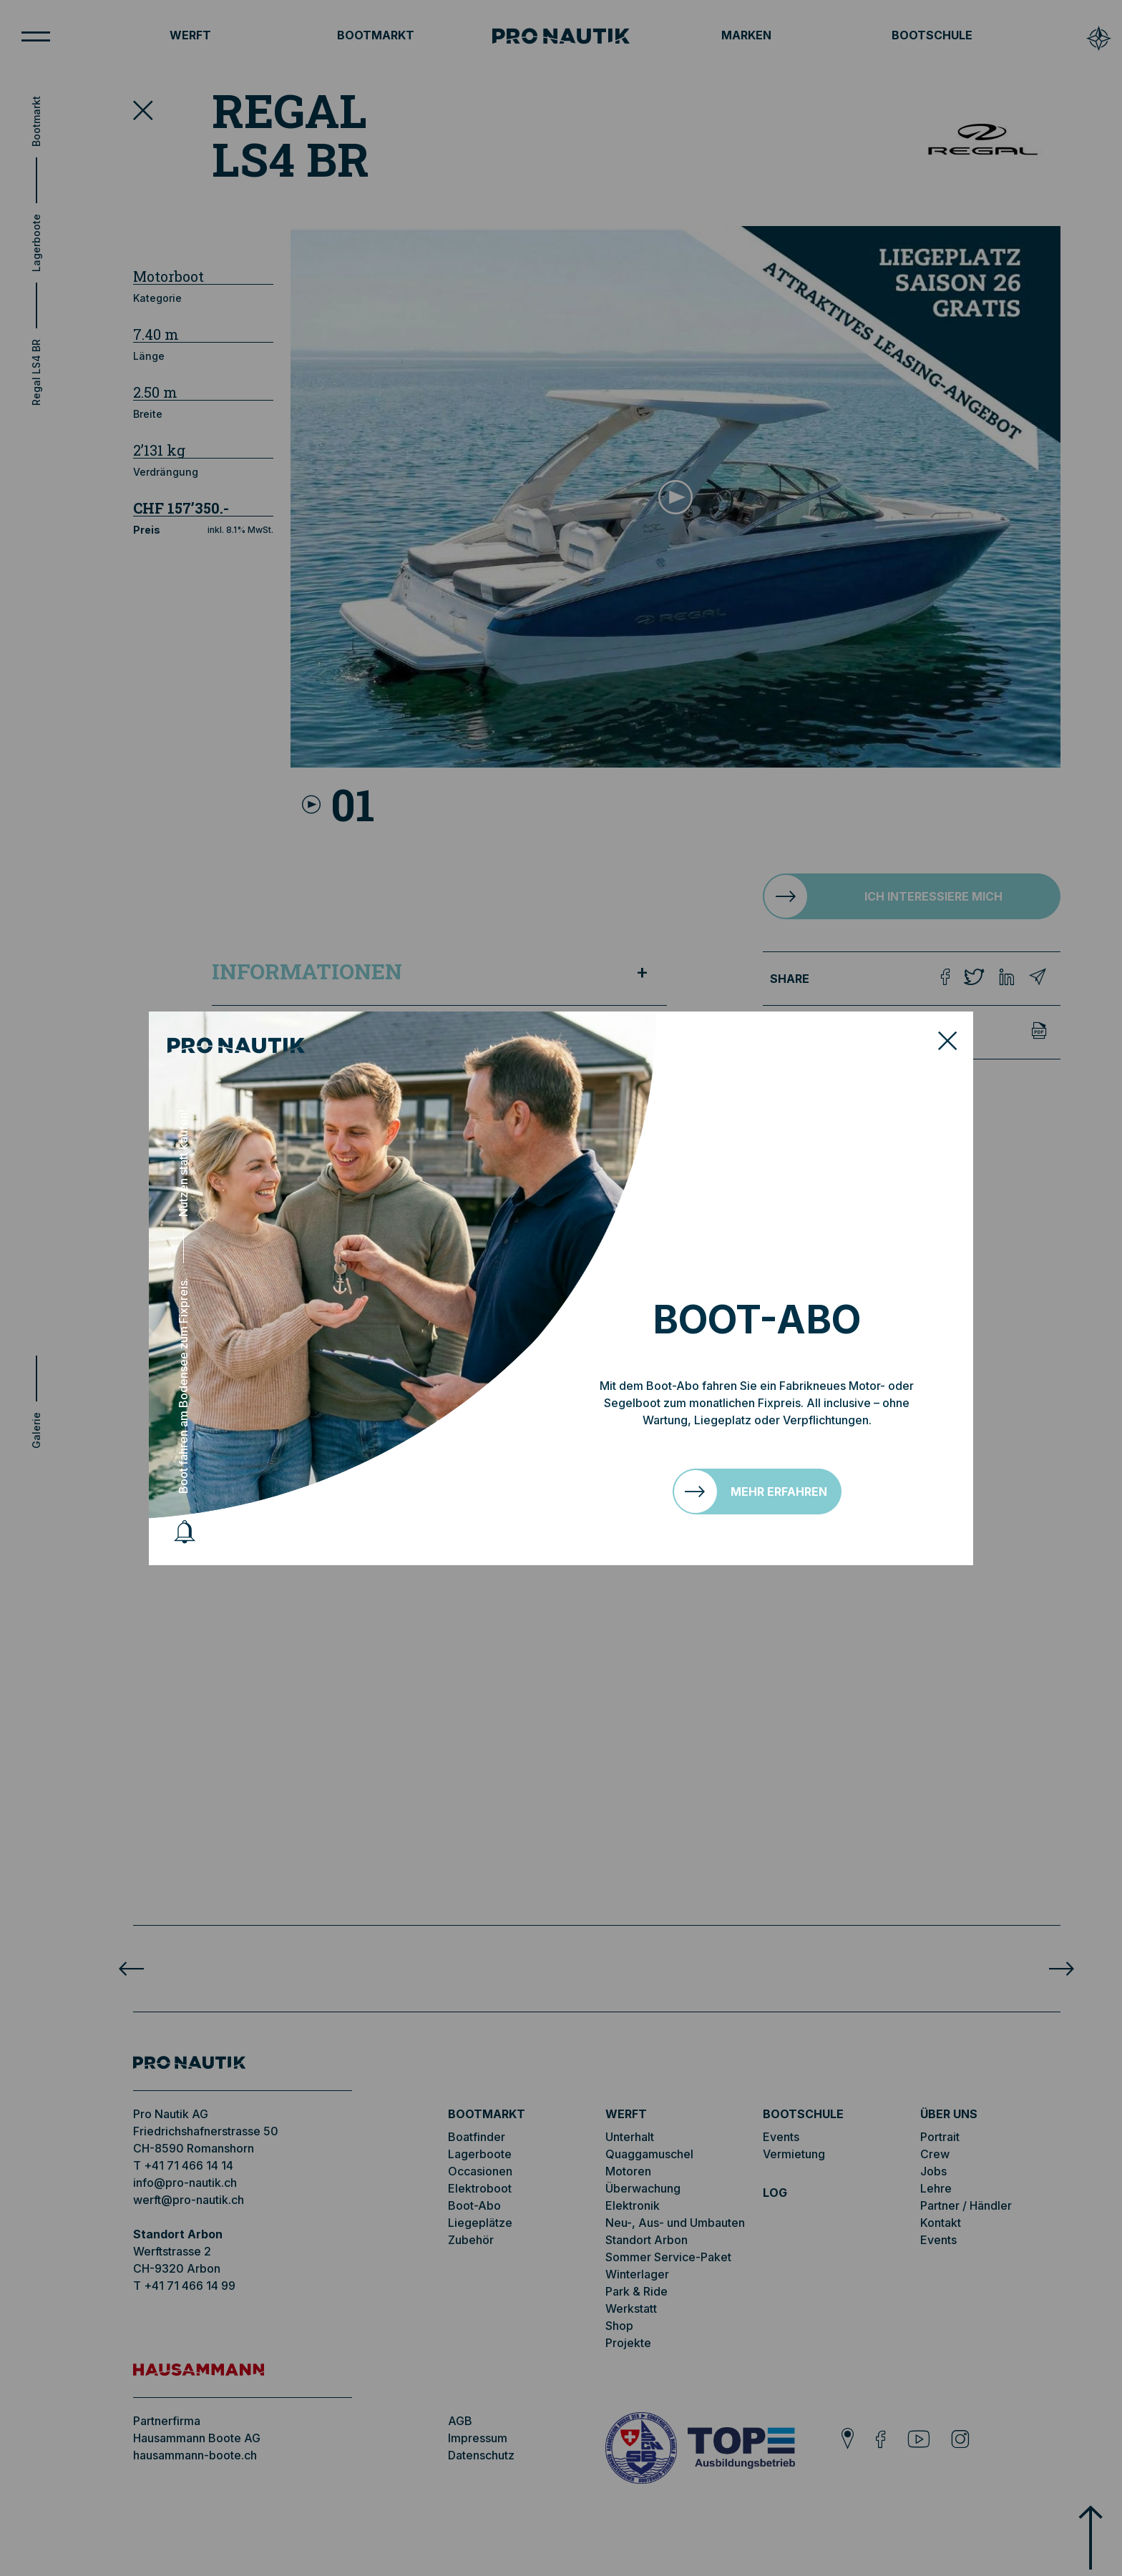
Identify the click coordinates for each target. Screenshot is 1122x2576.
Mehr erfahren (779, 1491)
